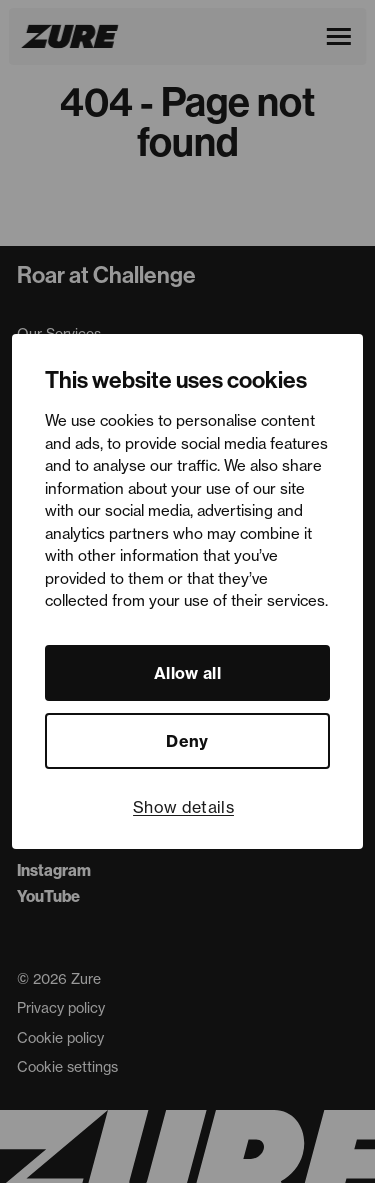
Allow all (187, 673)
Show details (183, 807)
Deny (187, 741)
